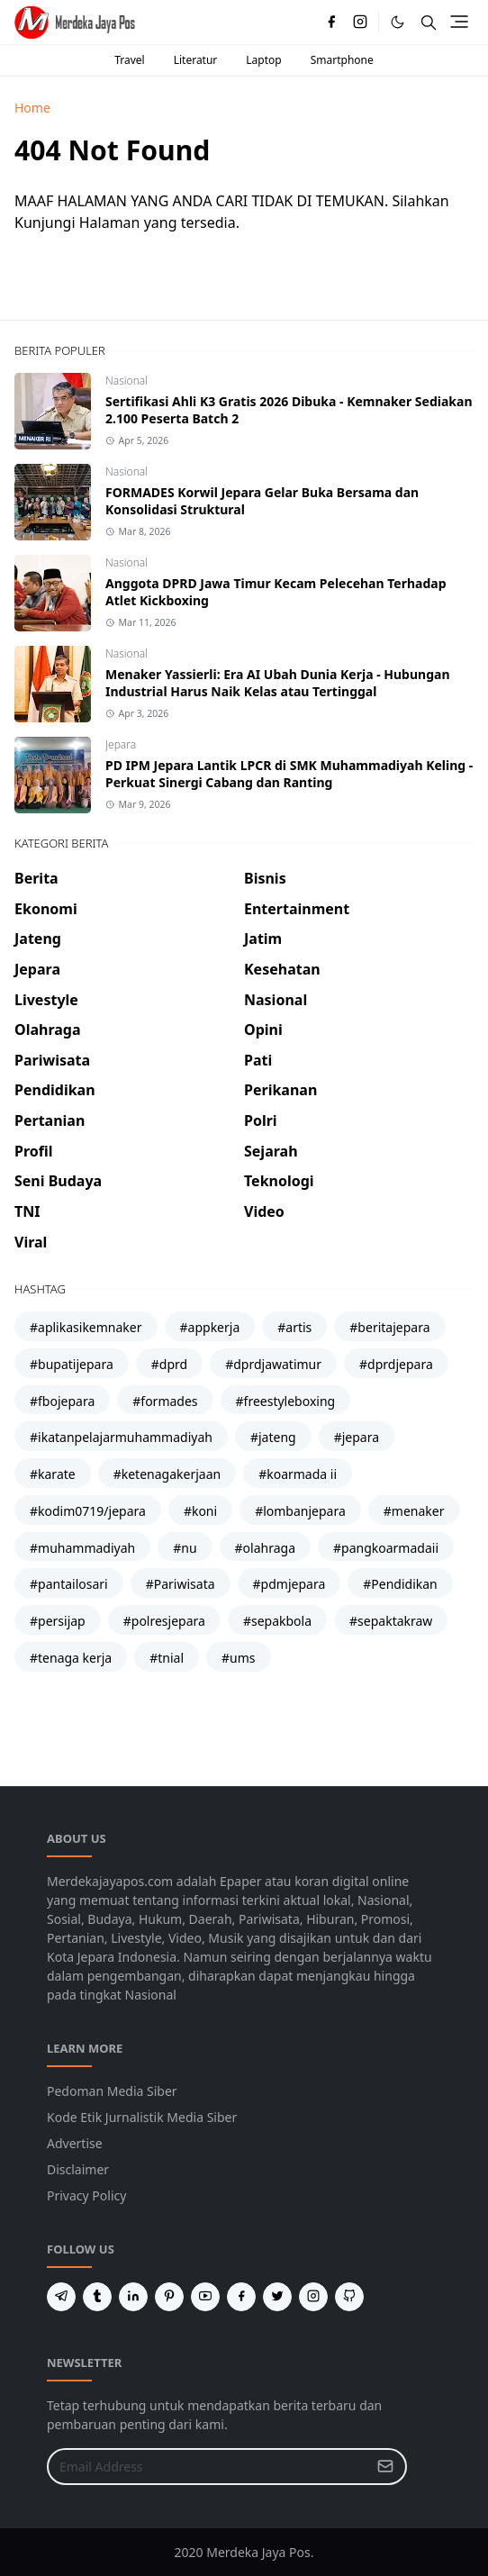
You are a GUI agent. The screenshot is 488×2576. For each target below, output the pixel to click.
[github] (349, 2296)
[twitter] (277, 2296)
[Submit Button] (385, 2466)
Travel (129, 60)
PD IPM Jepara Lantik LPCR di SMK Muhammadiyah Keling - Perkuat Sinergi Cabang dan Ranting (289, 774)
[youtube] (205, 2296)
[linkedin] (133, 2296)
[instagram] (360, 22)
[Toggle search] (428, 22)
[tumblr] (97, 2296)
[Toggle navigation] (459, 21)
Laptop (263, 60)
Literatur (196, 60)
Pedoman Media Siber (112, 2091)
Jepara (120, 744)
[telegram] (61, 2296)
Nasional (126, 380)
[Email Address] (207, 2466)
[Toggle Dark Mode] (397, 22)
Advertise (75, 2143)
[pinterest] (169, 2296)
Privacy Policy (86, 2195)
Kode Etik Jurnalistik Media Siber (142, 2117)
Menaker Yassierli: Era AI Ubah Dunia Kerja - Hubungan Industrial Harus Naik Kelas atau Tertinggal (277, 683)
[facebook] (331, 22)
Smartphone (342, 60)
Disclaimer (78, 2169)
